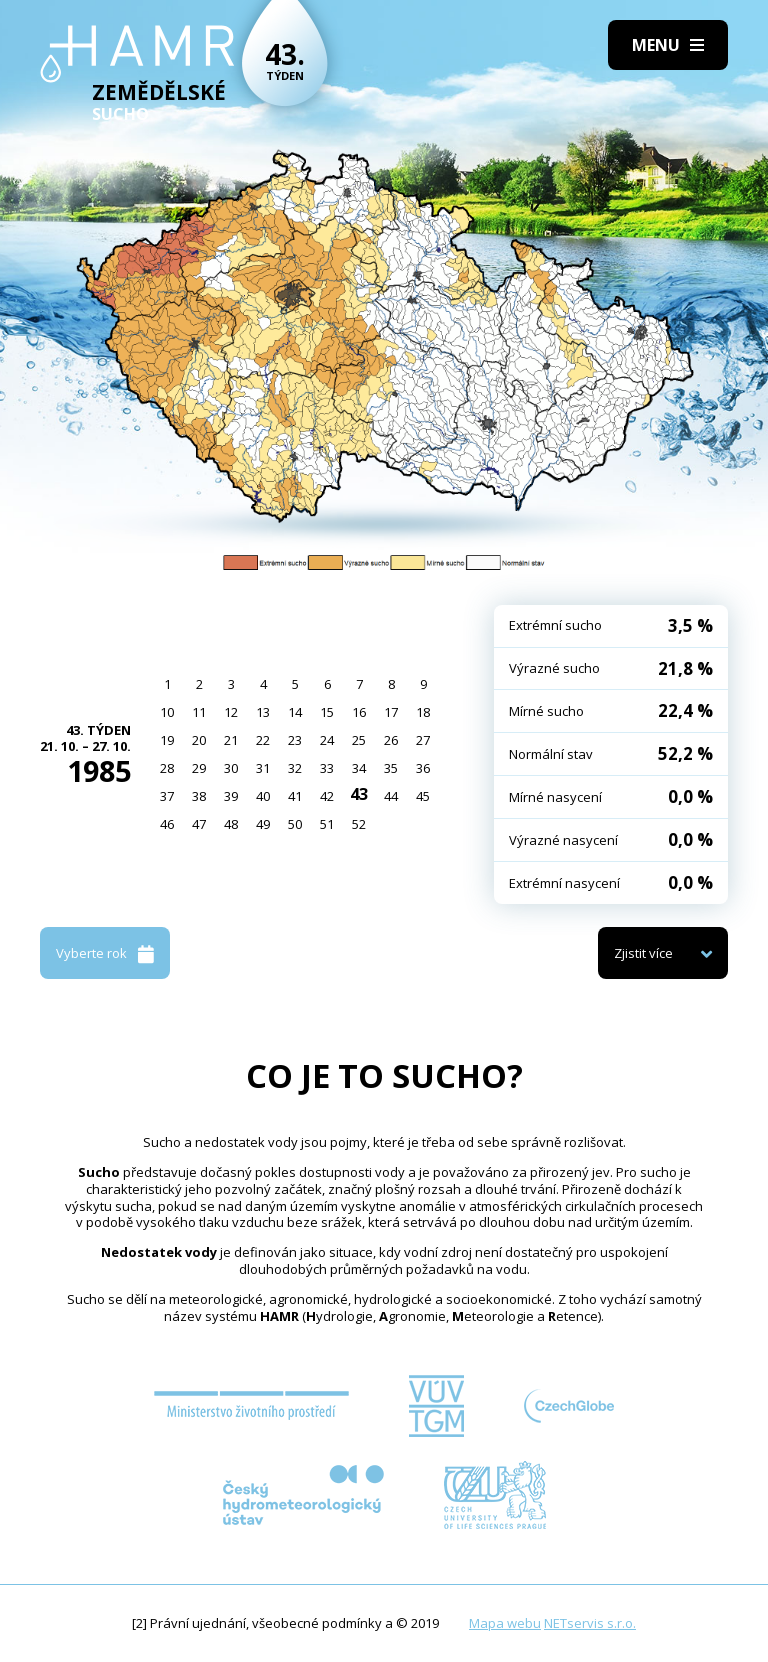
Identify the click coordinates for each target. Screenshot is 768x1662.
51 (327, 824)
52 (359, 824)
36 (423, 768)
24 (327, 740)
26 (391, 740)
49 (263, 824)
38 (199, 796)
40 (263, 796)
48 (231, 824)
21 (231, 740)
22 (263, 740)
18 (423, 712)
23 (295, 740)
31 (263, 768)
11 (199, 712)
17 (391, 712)
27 (423, 740)
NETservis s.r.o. (590, 1623)
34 (359, 768)
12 (231, 712)
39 (231, 796)
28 (167, 768)
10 (167, 712)
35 (391, 768)
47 (199, 824)
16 (359, 712)
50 (295, 824)
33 (327, 768)
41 (295, 796)
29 (199, 768)
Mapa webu (505, 1623)
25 (359, 740)
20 (199, 740)
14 (295, 712)
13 (263, 712)
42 (327, 796)
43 (359, 794)
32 (295, 768)
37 (167, 796)
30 (231, 768)
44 (391, 796)
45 (423, 796)
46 (167, 824)
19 (167, 740)
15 (327, 712)
